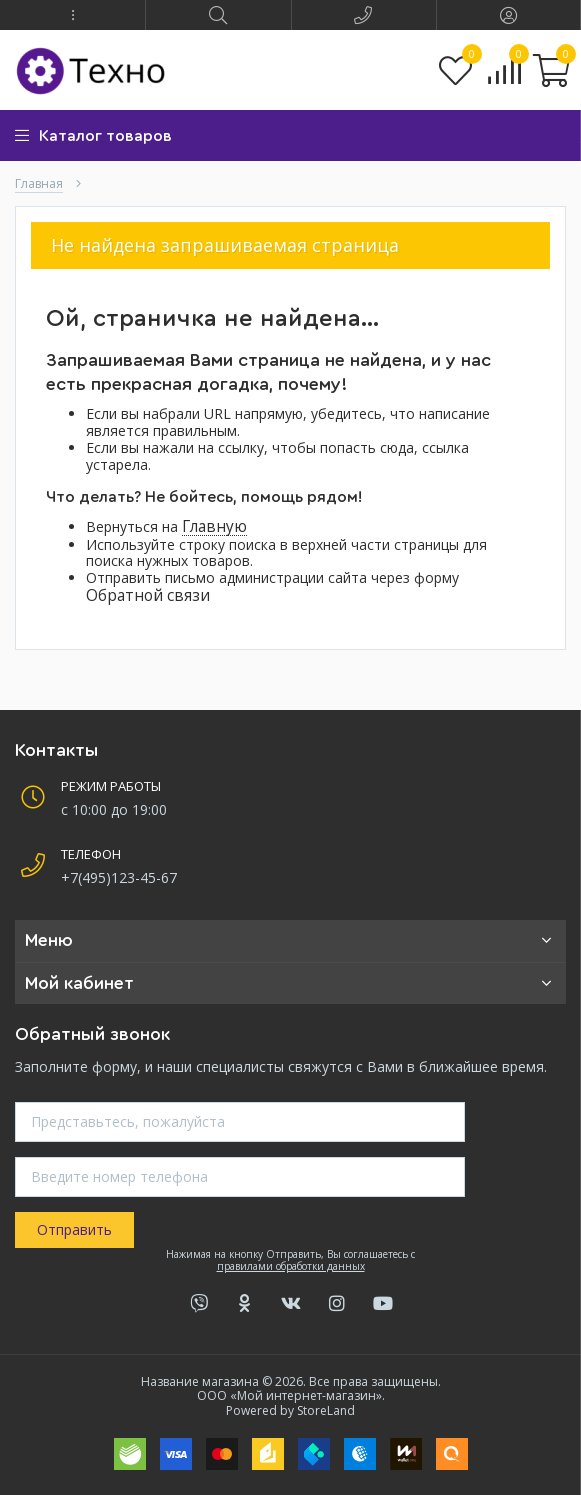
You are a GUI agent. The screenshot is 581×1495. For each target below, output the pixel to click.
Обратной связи (148, 595)
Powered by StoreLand (290, 1410)
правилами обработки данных (291, 1266)
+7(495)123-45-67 (119, 877)
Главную (214, 526)
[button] (72, 15)
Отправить (74, 1229)
